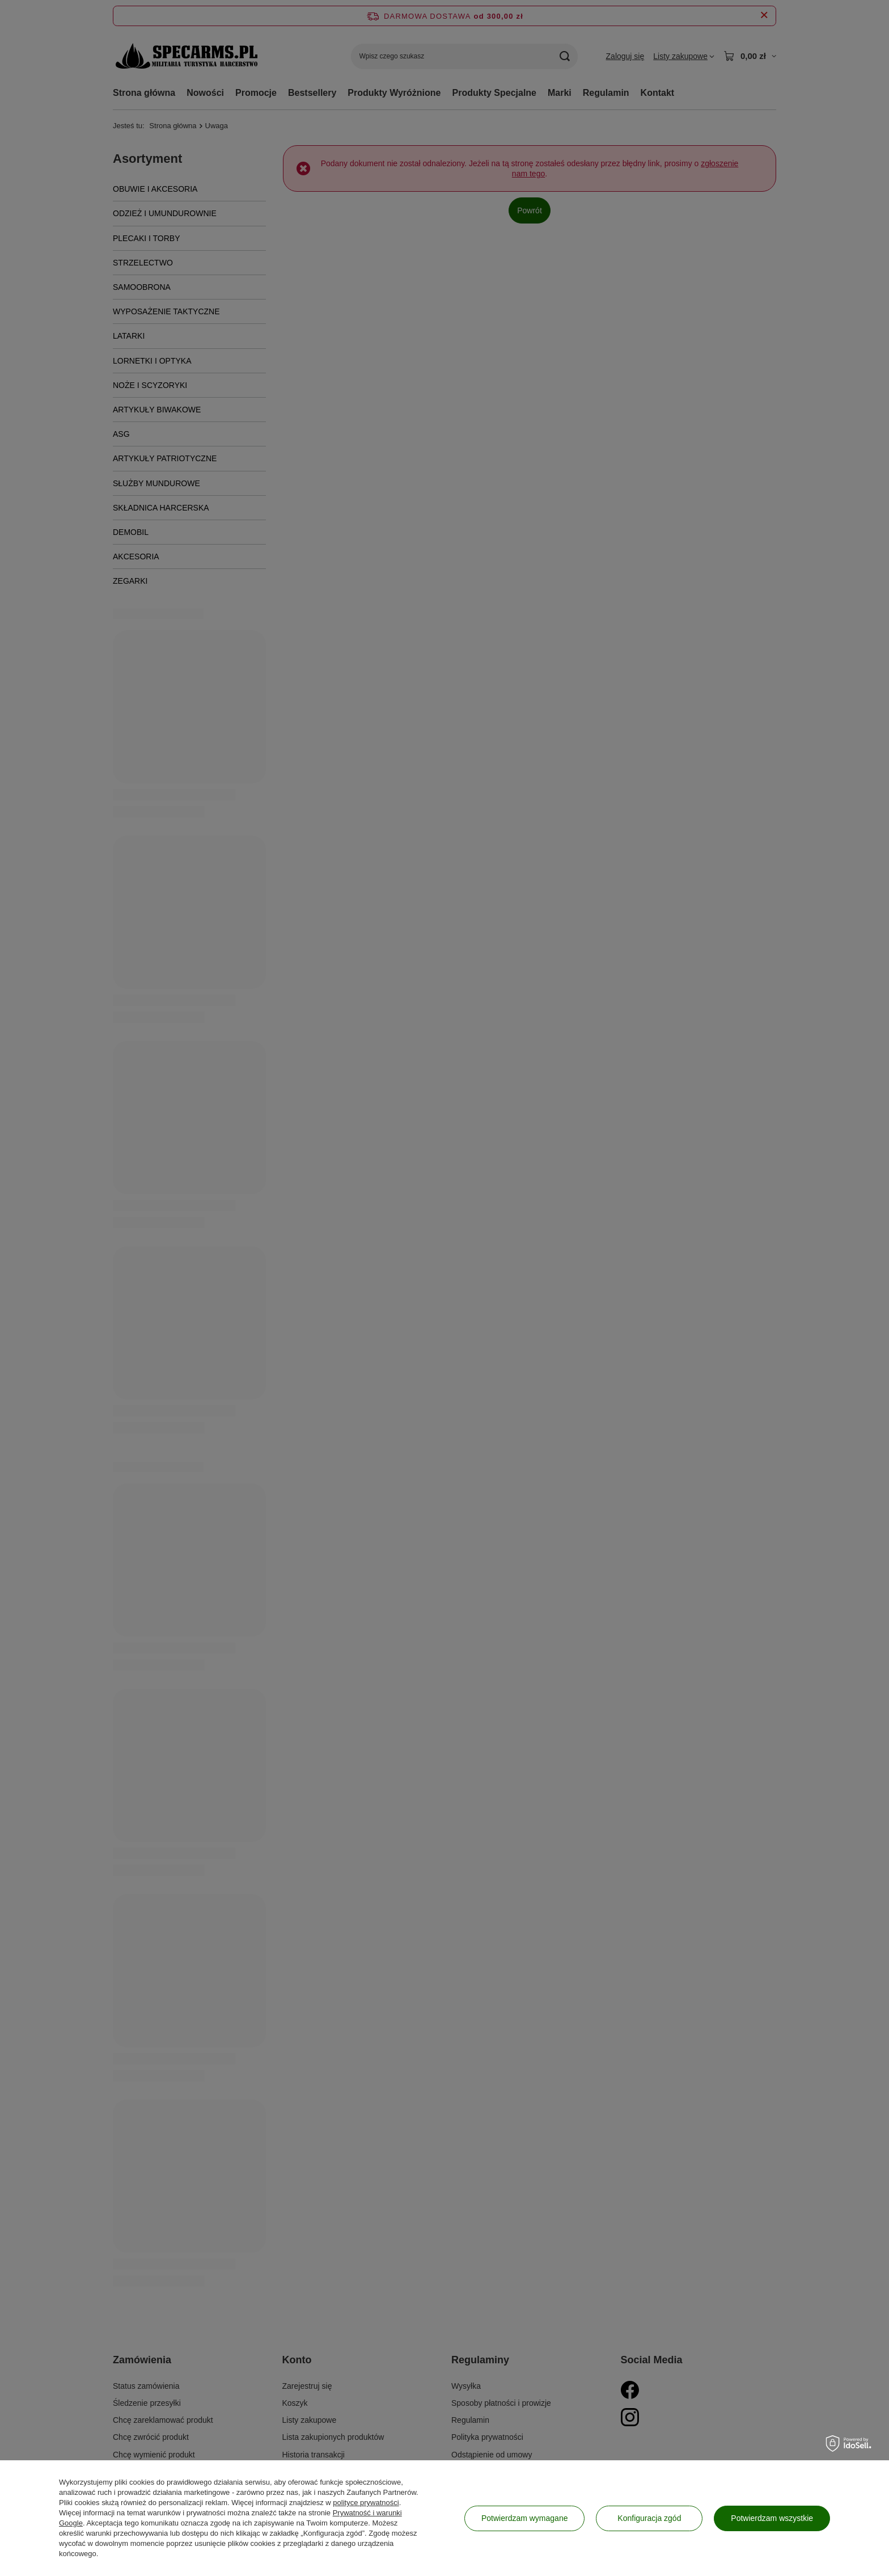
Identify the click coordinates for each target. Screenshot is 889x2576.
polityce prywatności (366, 2502)
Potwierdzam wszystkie (772, 2518)
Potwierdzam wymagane (524, 2518)
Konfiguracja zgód (649, 2518)
